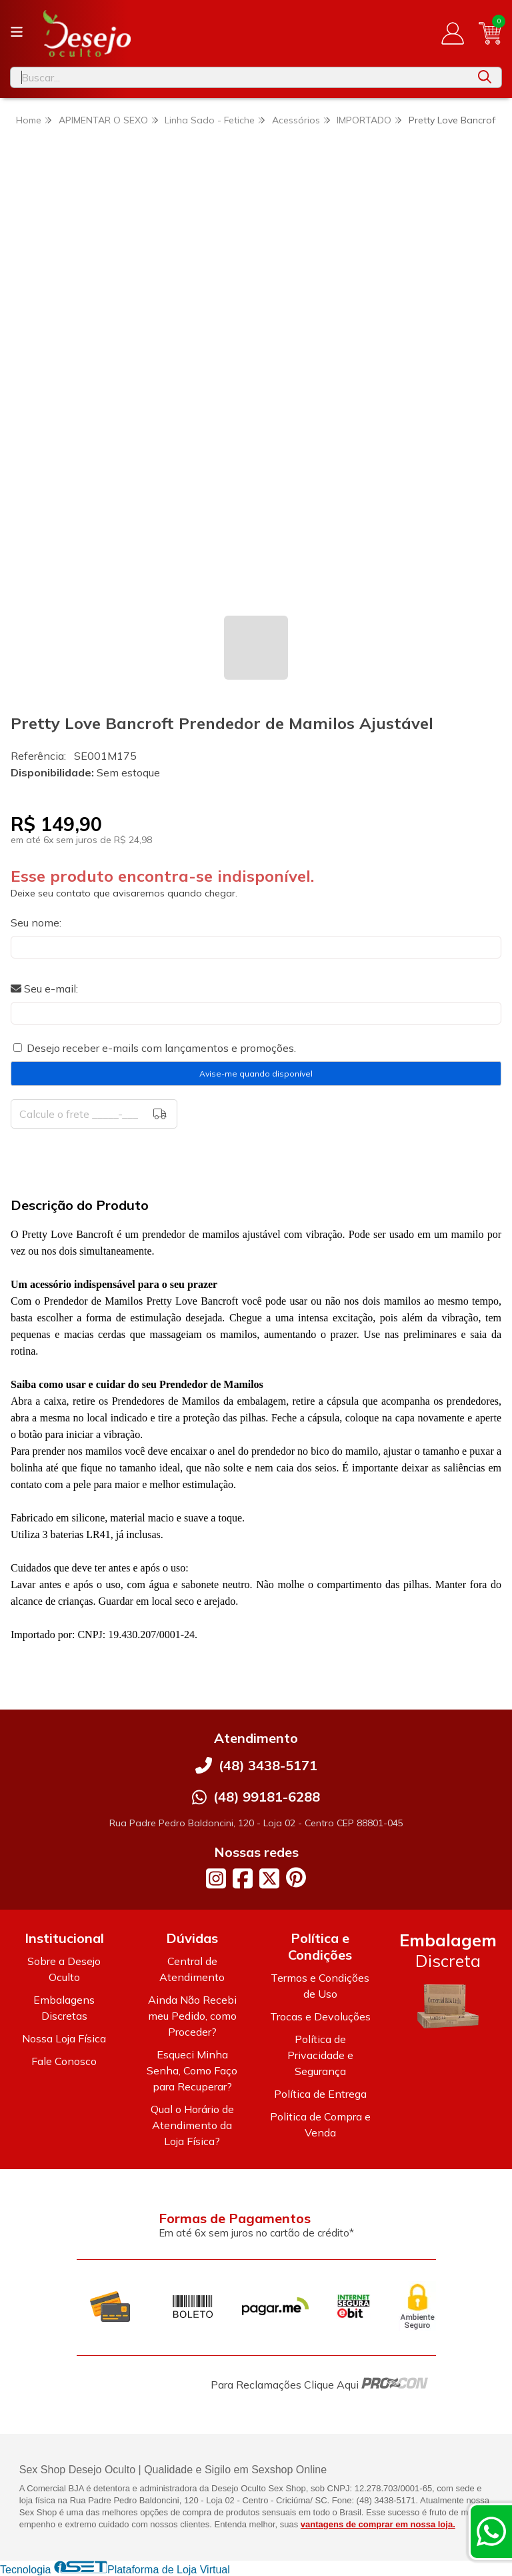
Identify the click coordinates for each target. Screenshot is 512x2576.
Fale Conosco (64, 2061)
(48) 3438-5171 (268, 1765)
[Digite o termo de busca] (239, 77)
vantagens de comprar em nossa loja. (378, 2524)
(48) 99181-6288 (266, 1796)
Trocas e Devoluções (320, 2016)
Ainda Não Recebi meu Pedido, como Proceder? (192, 2015)
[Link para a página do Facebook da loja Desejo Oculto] (243, 1878)
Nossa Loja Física (64, 2038)
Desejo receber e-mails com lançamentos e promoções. (161, 1048)
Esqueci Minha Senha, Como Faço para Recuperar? (192, 2070)
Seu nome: (36, 922)
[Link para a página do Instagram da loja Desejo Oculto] (216, 1878)
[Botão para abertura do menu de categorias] (16, 32)
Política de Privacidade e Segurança (320, 2055)
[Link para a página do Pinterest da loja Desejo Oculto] (296, 1877)
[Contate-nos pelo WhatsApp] (491, 2531)
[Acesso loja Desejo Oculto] (453, 33)
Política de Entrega (320, 2093)
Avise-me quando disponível (256, 1074)
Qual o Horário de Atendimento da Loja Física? (192, 2125)
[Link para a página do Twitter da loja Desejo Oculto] (269, 1878)
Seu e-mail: (44, 988)
